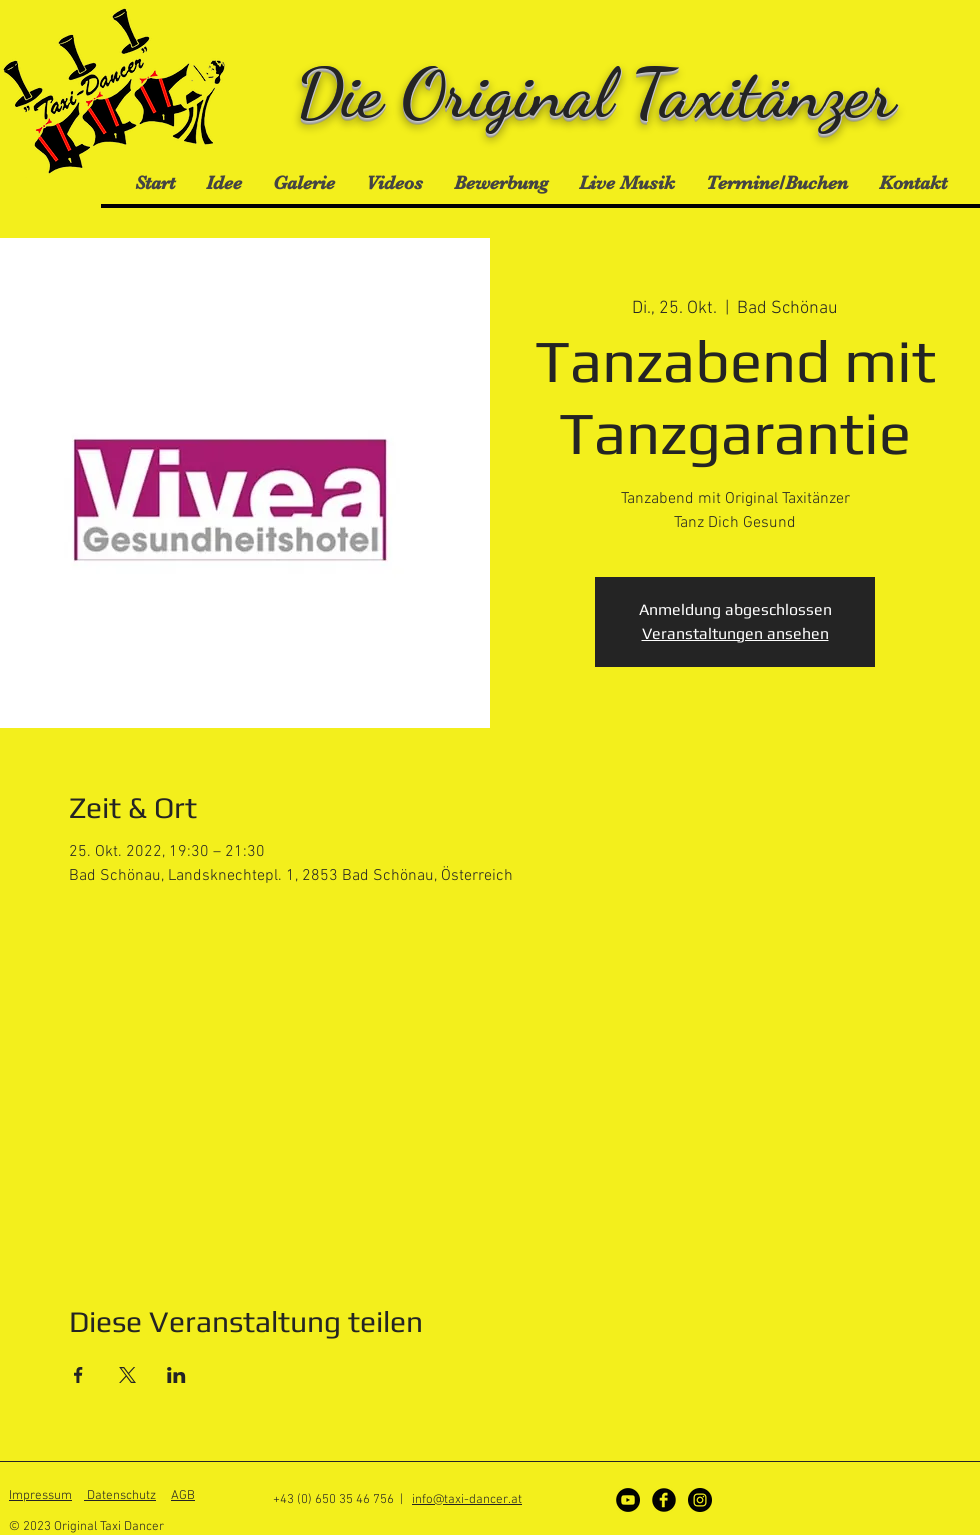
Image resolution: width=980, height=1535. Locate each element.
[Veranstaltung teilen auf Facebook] (78, 1375)
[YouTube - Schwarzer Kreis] (628, 1500)
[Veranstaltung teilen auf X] (127, 1375)
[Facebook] (664, 1500)
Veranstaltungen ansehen (735, 633)
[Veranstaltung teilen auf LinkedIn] (176, 1375)
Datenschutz (120, 1496)
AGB (183, 1496)
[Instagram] (700, 1500)
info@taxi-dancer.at (467, 1500)
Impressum (40, 1496)
